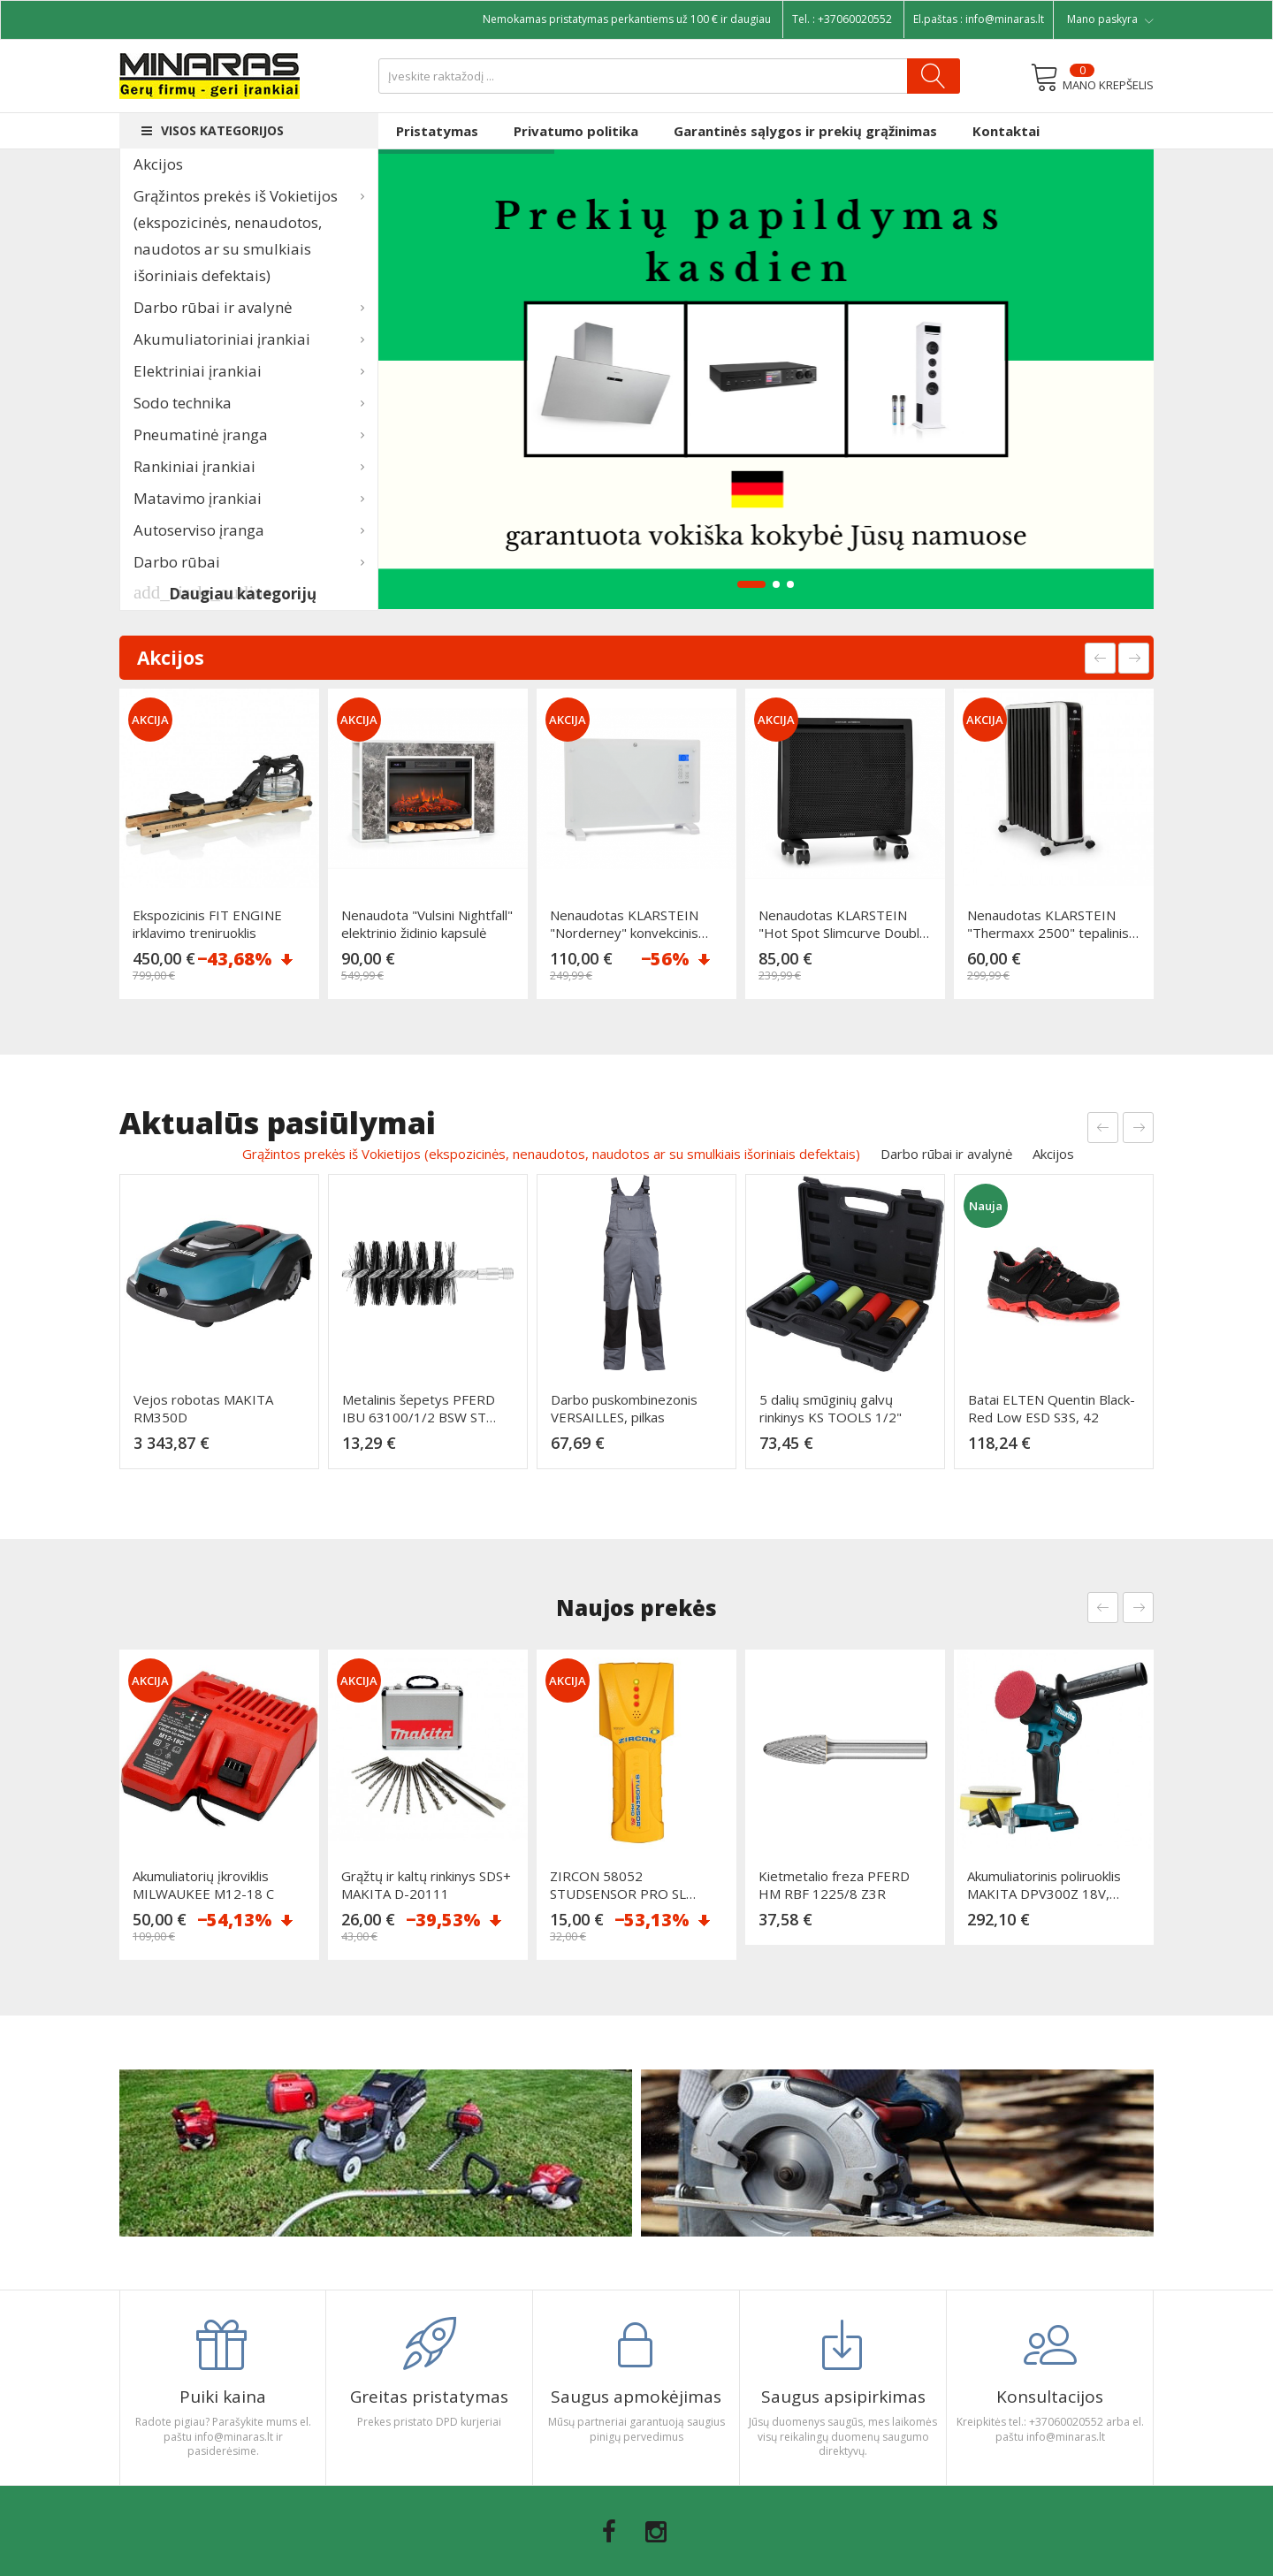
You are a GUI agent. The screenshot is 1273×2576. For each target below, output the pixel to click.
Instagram (656, 2531)
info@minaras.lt (1004, 19)
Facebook (609, 2531)
